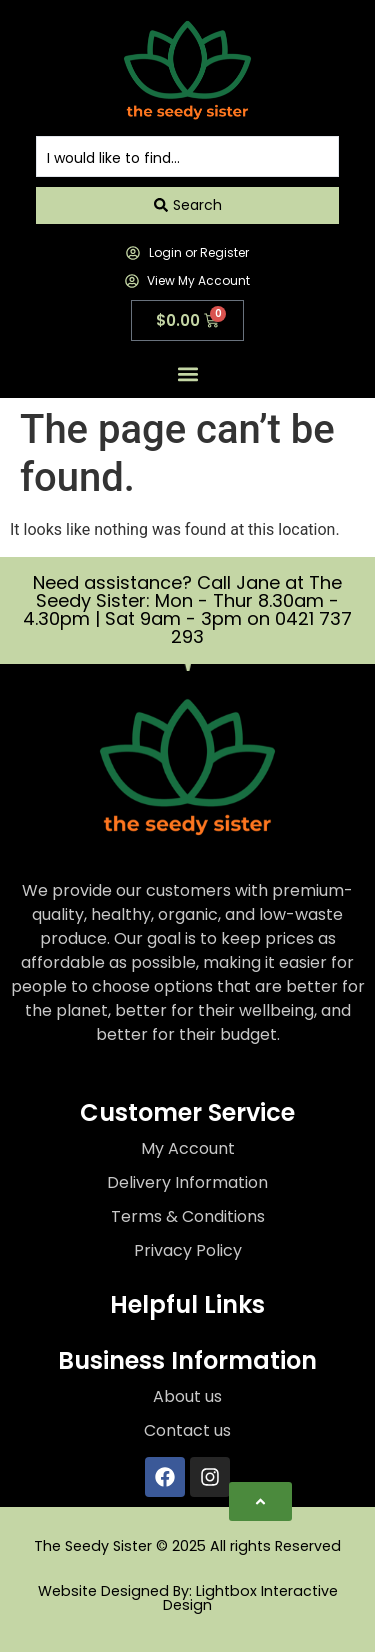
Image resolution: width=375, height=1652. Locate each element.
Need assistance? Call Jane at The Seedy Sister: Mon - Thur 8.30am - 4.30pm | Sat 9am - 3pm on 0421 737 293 (187, 609)
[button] (187, 374)
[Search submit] (188, 205)
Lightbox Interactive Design (250, 1598)
